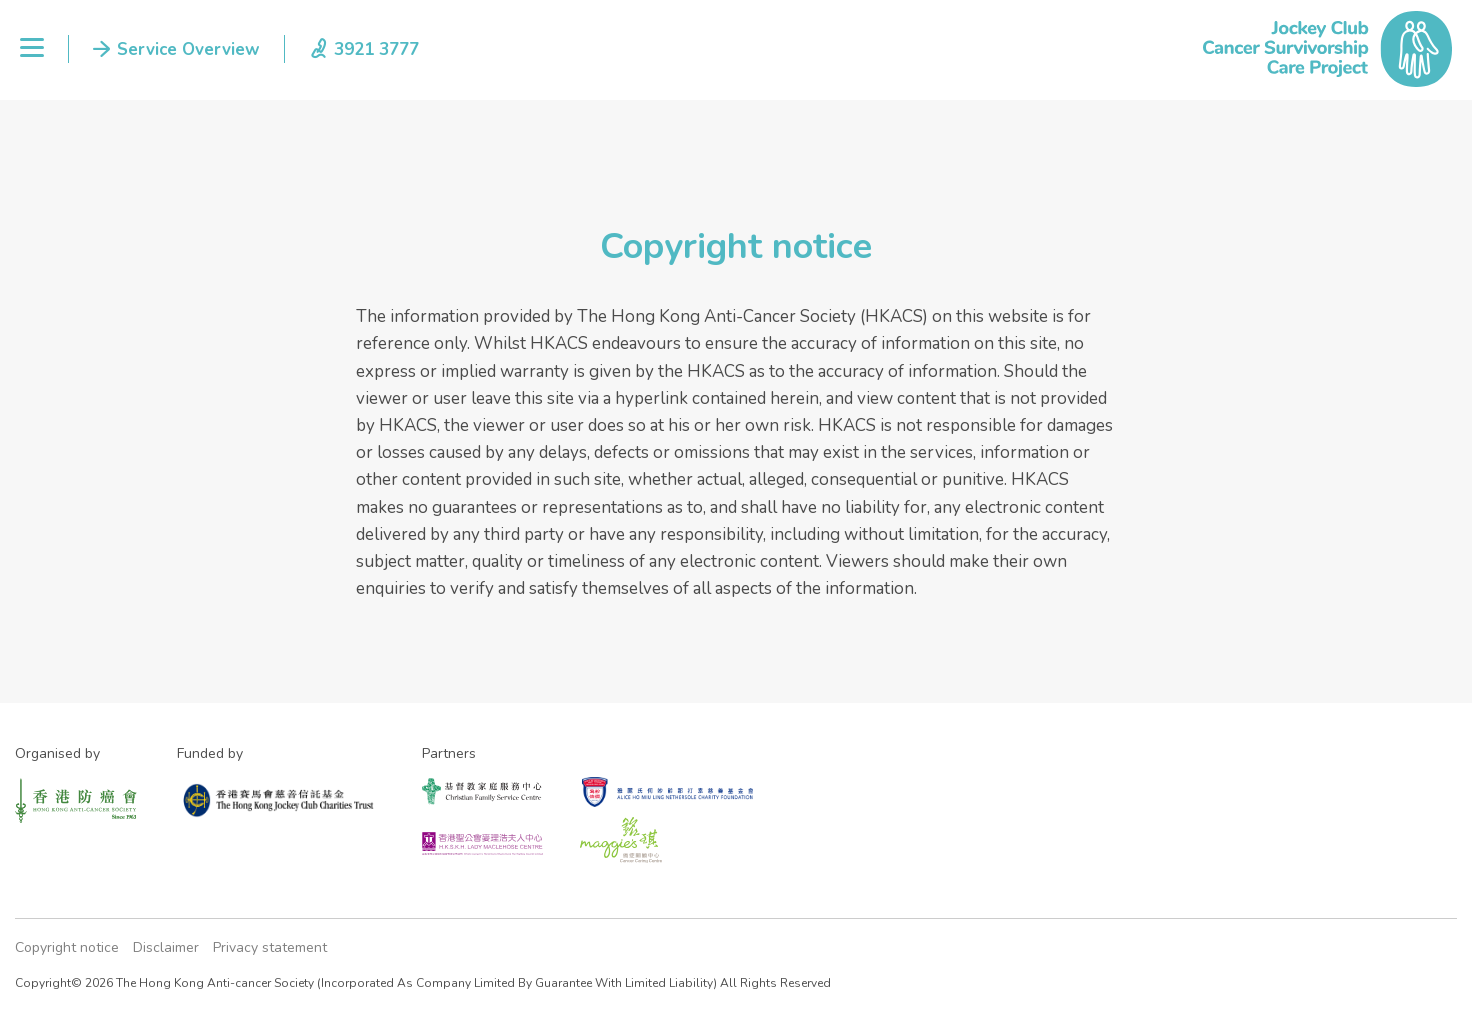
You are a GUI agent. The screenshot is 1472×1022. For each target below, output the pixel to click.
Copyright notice (67, 947)
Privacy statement (270, 947)
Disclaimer (166, 947)
